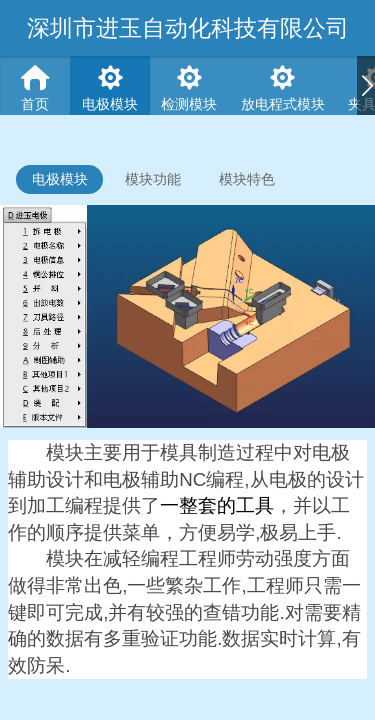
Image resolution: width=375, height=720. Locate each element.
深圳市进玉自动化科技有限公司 (188, 28)
